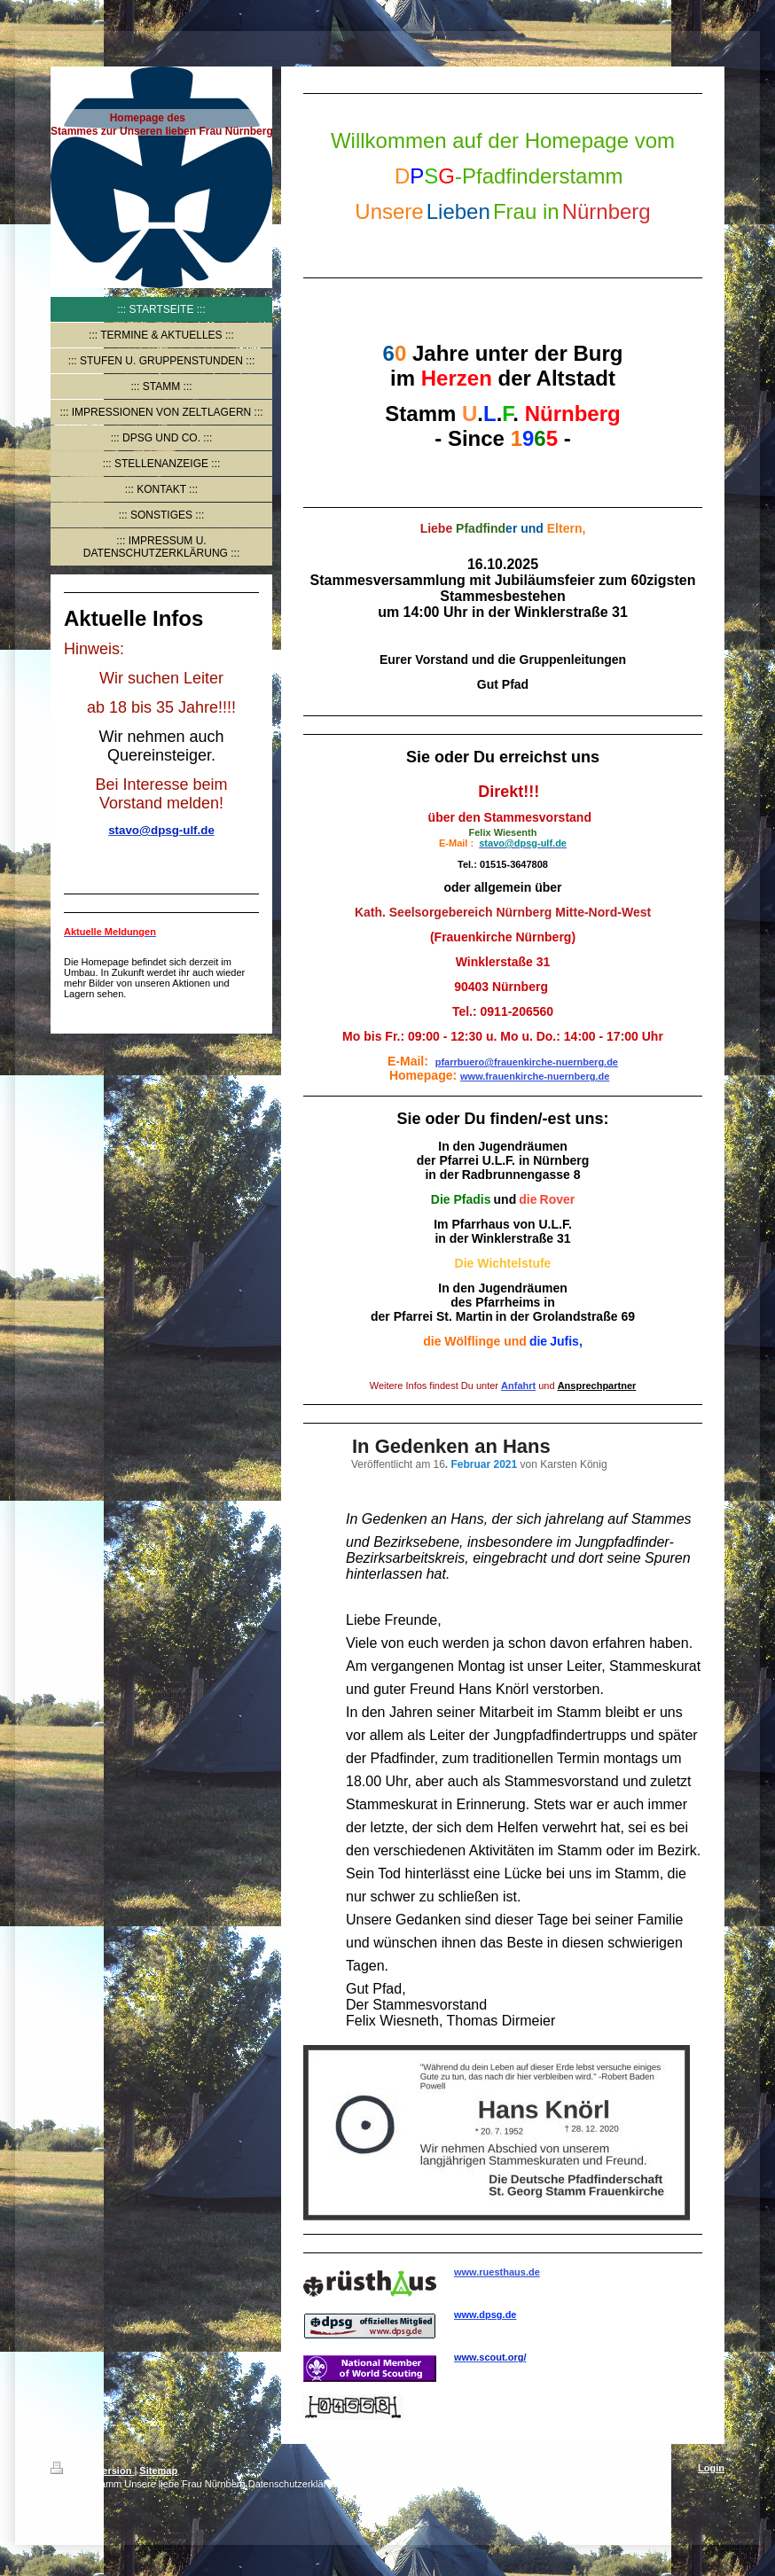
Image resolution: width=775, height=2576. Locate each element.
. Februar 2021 (481, 1464)
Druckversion (92, 2470)
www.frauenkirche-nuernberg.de (534, 1076)
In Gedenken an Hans (451, 1446)
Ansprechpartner (597, 1385)
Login (711, 2468)
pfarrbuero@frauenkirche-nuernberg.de (526, 1062)
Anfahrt (518, 1385)
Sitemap (158, 2470)
